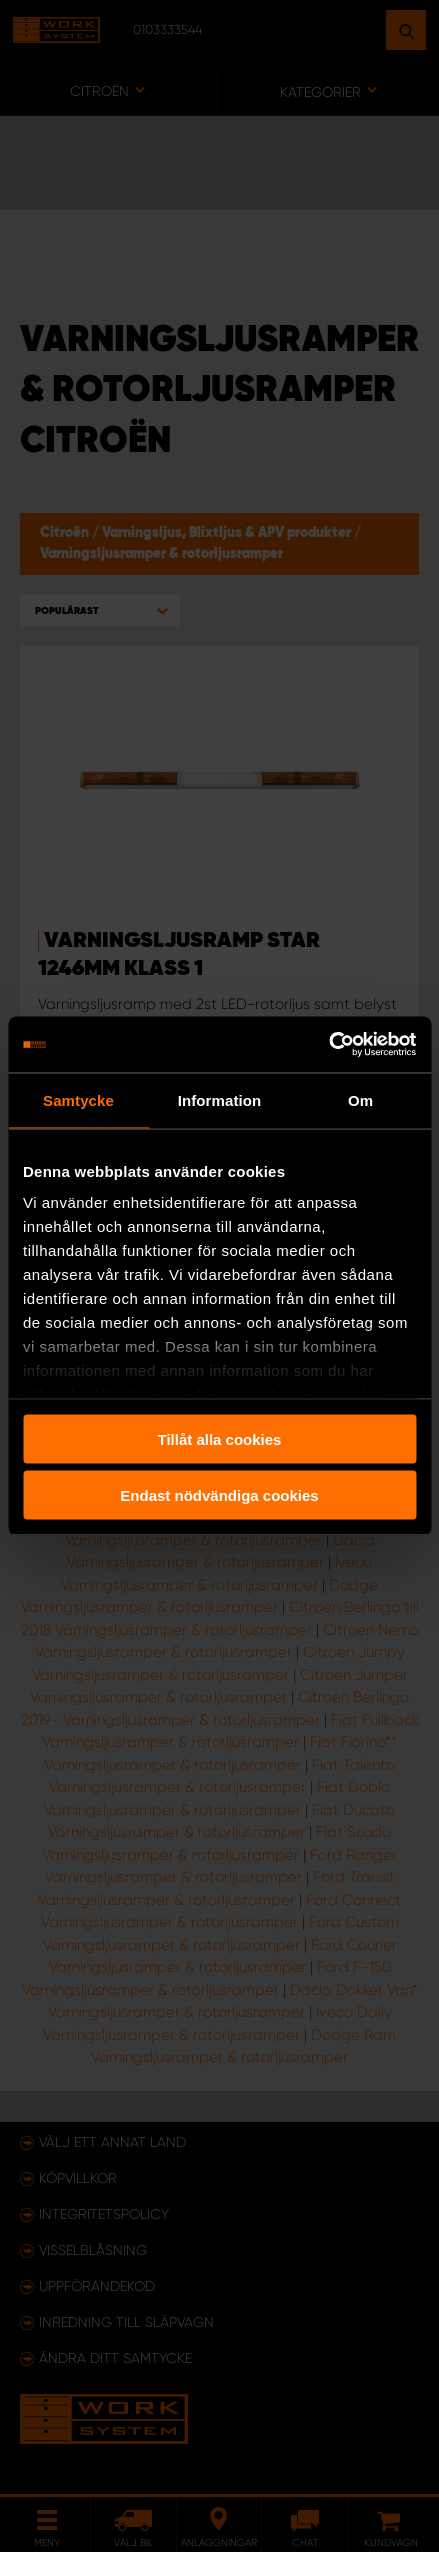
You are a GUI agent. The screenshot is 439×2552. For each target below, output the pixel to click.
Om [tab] (360, 1099)
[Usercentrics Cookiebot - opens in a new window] (328, 1045)
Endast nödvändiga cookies (219, 1495)
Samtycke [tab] (78, 1099)
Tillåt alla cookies (220, 1438)
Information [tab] (220, 1099)
